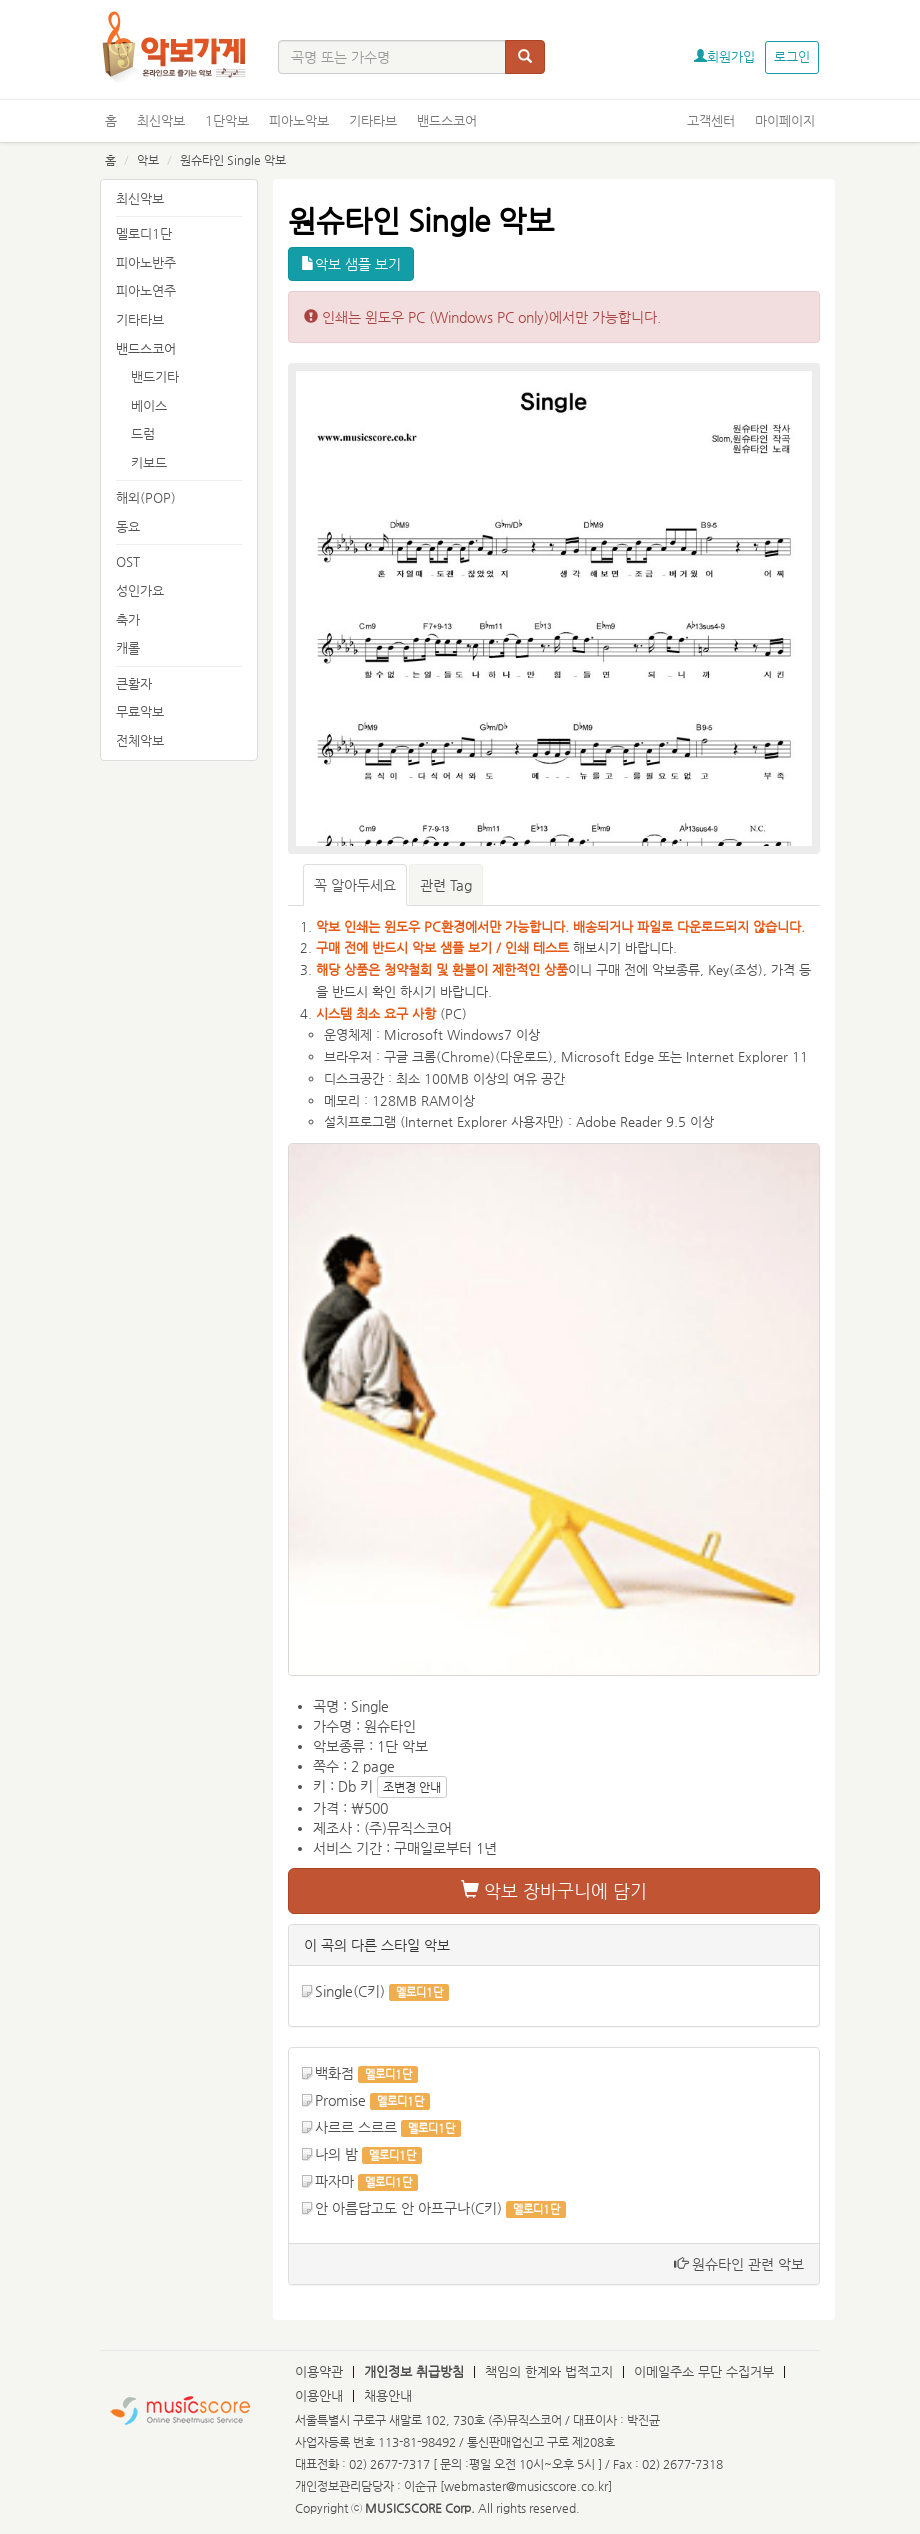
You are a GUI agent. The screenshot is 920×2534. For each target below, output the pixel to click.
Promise (340, 2100)
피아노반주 (146, 262)
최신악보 (161, 120)
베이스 (149, 405)
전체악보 (140, 740)
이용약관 (319, 2371)
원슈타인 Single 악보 (233, 160)
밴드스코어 (447, 120)
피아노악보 (299, 120)
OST (128, 561)
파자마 (334, 2181)
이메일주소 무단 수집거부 (704, 2371)
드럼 (143, 433)
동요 (128, 526)
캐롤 (128, 647)
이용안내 (319, 2395)
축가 (128, 619)
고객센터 (711, 120)
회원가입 (724, 56)
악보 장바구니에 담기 (554, 1890)
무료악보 (140, 711)
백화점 (334, 2073)
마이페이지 (785, 120)
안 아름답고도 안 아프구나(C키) (408, 2208)
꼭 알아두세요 (355, 885)
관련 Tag (446, 885)
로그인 (792, 56)
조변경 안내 (412, 1787)
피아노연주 (146, 290)
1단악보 (227, 120)
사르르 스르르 (356, 2127)
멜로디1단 (144, 233)
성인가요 (140, 590)
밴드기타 (155, 376)
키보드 (149, 462)
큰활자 (134, 683)
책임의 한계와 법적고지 (549, 2371)
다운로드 (524, 1056)
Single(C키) (350, 1991)
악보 (148, 160)
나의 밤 (336, 2154)
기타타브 (373, 120)
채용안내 (388, 2395)
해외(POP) (146, 497)
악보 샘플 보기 (351, 264)
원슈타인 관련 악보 (739, 2264)
